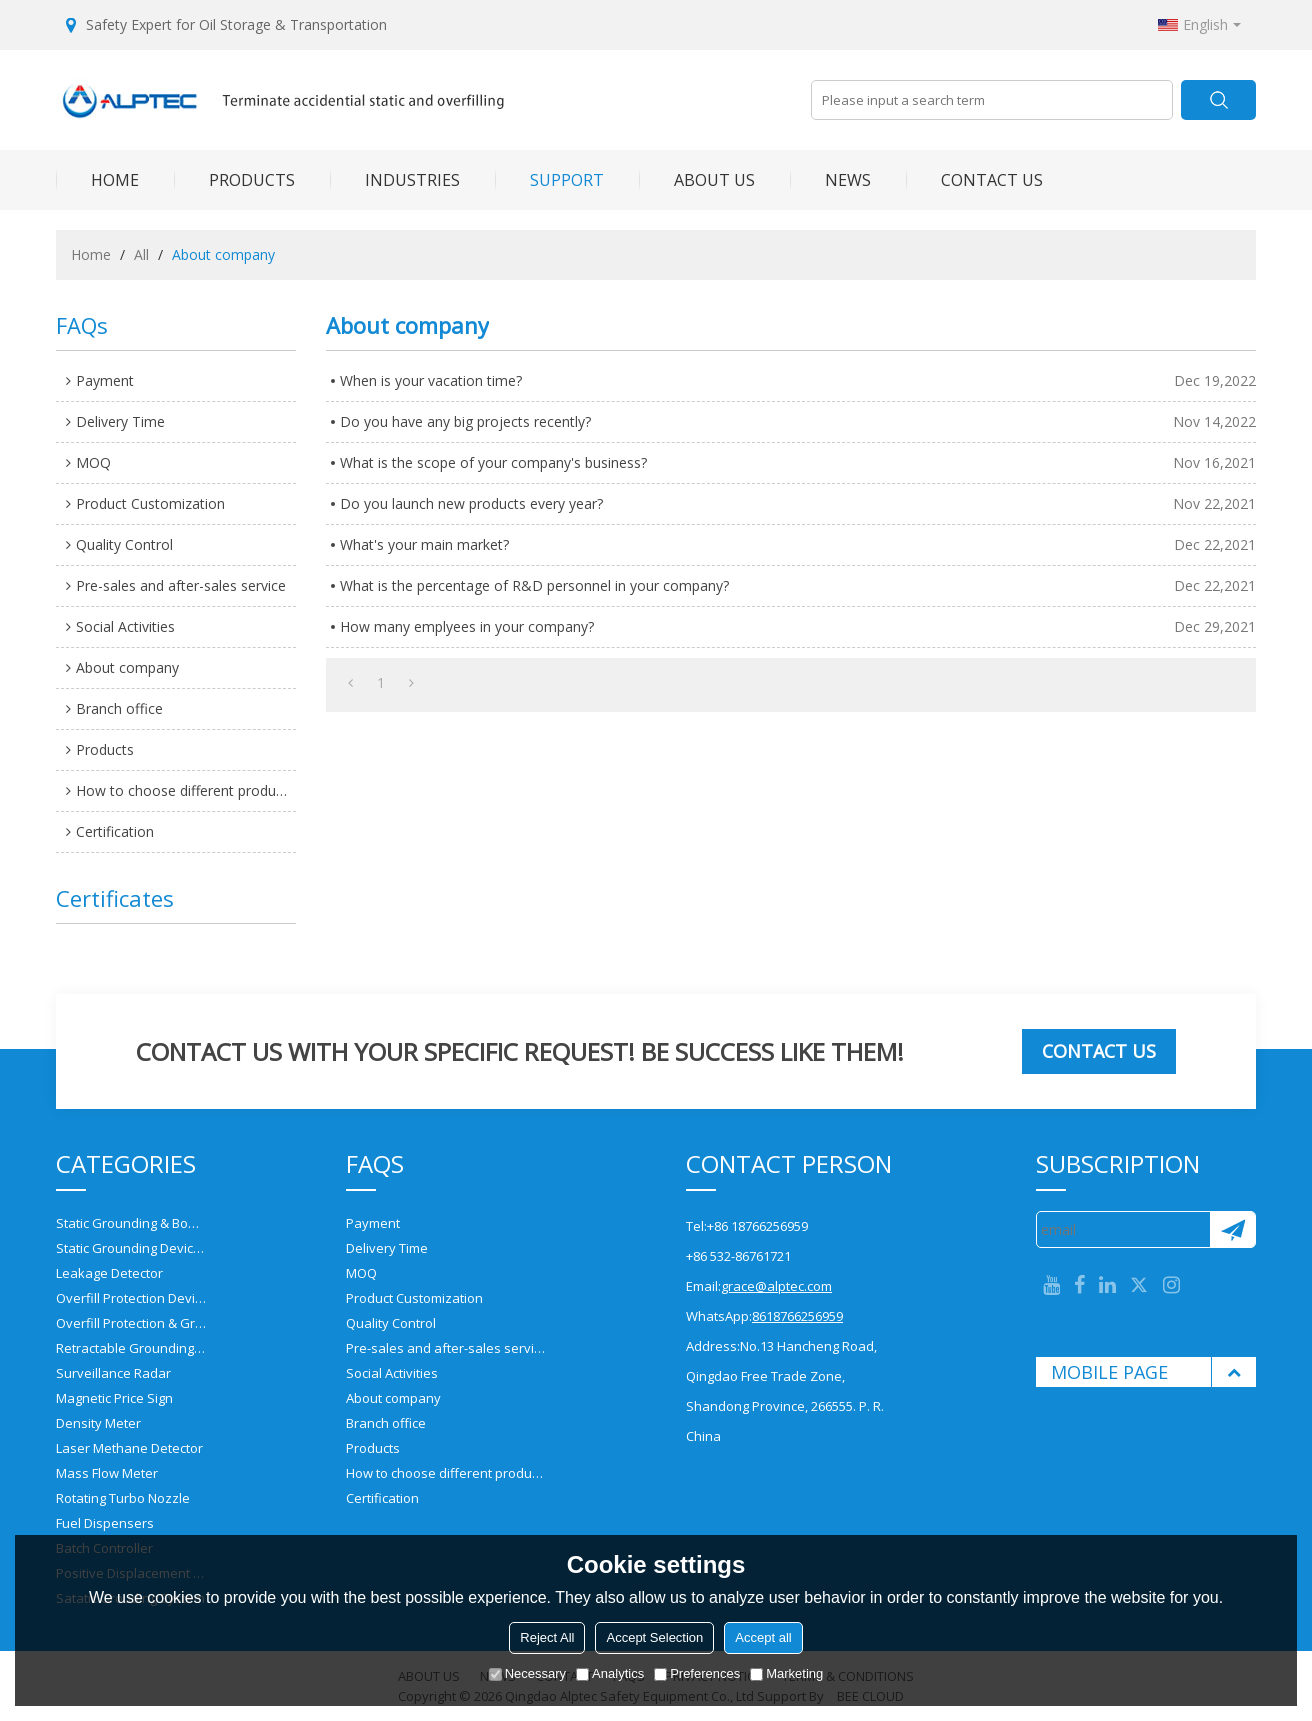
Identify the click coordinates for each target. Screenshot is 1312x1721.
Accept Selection (654, 1637)
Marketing (786, 1673)
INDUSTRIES (395, 180)
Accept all (763, 1637)
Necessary (527, 1673)
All (141, 254)
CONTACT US (974, 180)
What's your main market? (424, 544)
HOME (97, 180)
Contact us (1099, 1051)
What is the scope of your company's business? (493, 462)
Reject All (547, 1637)
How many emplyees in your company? (467, 626)
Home (91, 254)
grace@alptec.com (776, 1286)
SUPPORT (549, 180)
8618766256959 (797, 1316)
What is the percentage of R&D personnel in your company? (534, 585)
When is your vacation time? (431, 380)
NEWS (830, 180)
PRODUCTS (234, 180)
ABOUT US (697, 180)
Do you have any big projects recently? (465, 421)
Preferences (697, 1673)
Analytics (610, 1673)
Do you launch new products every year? (471, 503)
